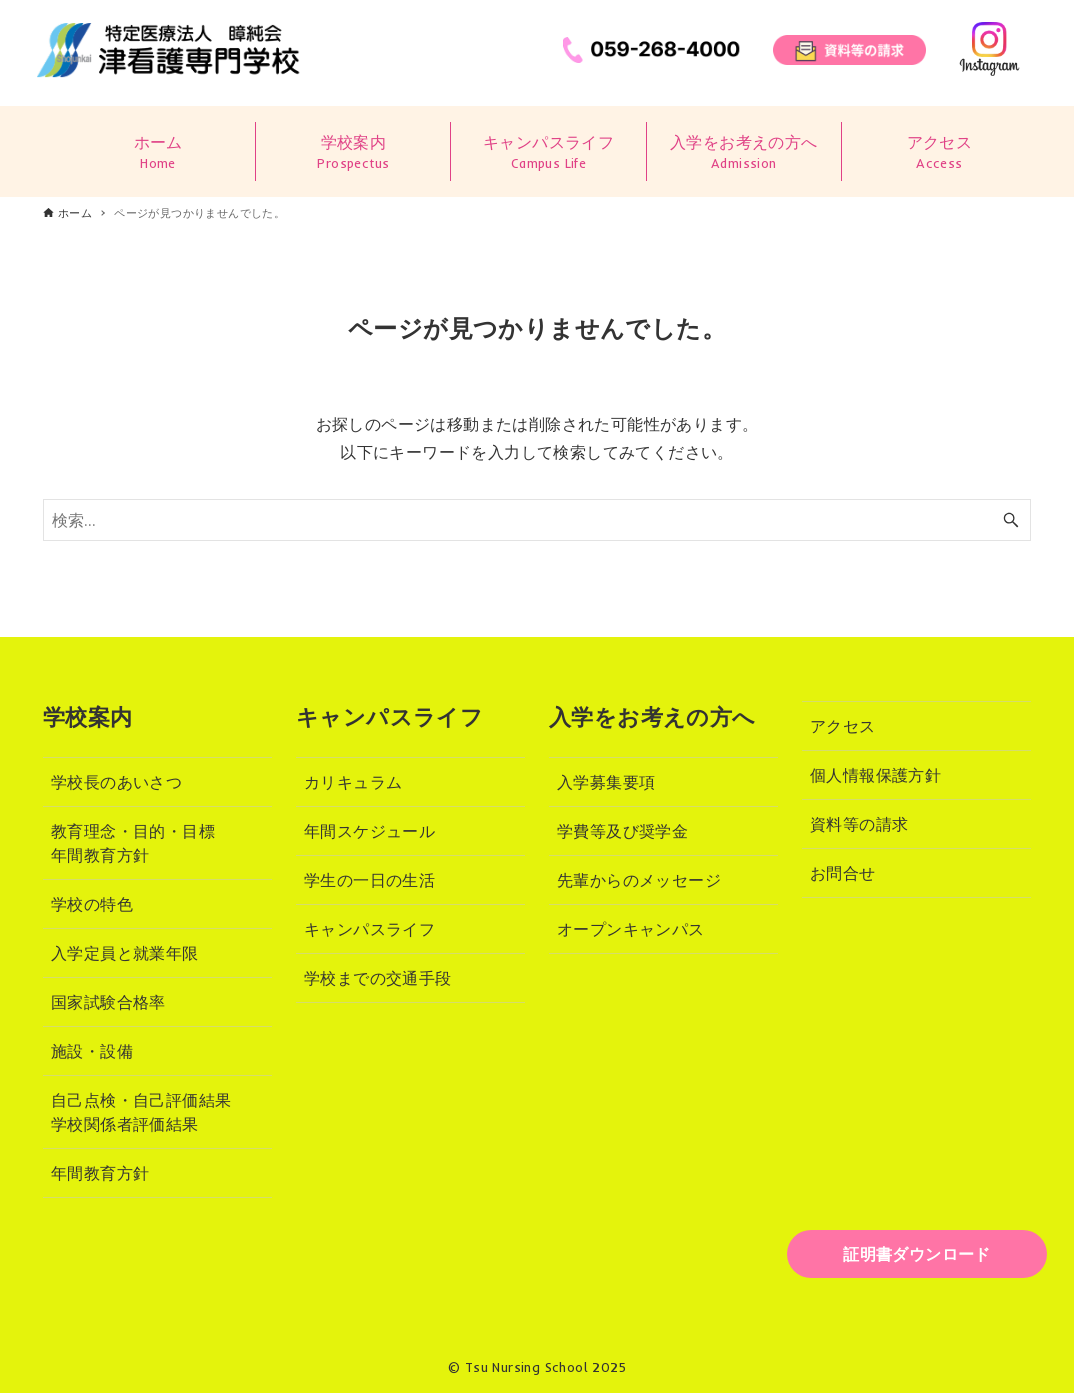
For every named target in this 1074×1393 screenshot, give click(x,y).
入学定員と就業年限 (125, 953)
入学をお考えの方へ (744, 152)
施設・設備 (92, 1051)
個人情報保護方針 (875, 775)
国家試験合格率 (108, 1002)
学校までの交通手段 (378, 978)
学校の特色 (92, 904)
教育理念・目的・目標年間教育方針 (133, 843)
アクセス (939, 152)
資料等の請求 (859, 824)
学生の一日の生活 (369, 880)
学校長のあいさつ (116, 782)
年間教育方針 (100, 1173)
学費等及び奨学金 (622, 831)
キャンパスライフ (548, 152)
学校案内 (353, 152)
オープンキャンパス (631, 929)
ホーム (158, 152)
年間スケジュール (369, 831)
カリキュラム (353, 782)
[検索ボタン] (1011, 520)
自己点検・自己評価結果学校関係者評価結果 (141, 1112)
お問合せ (843, 873)
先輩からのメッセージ (639, 880)
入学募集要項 (606, 782)
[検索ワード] (537, 520)
